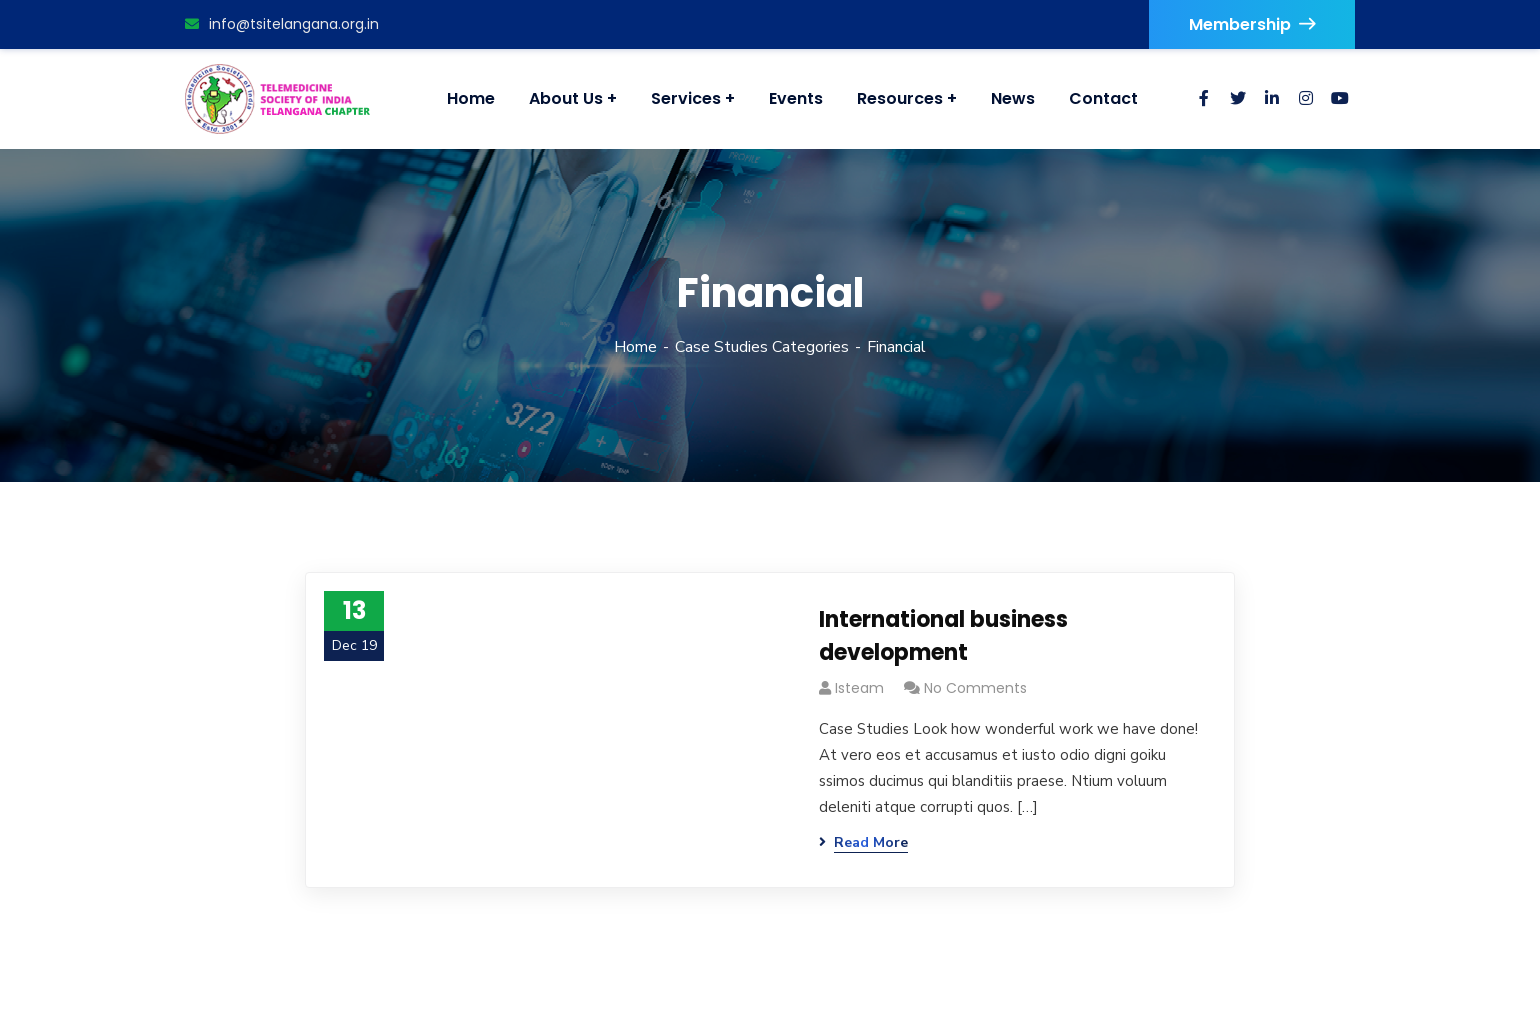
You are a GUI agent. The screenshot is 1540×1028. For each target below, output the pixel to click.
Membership (1252, 24)
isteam (859, 688)
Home (635, 347)
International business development (943, 636)
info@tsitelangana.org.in (282, 24)
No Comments (975, 688)
